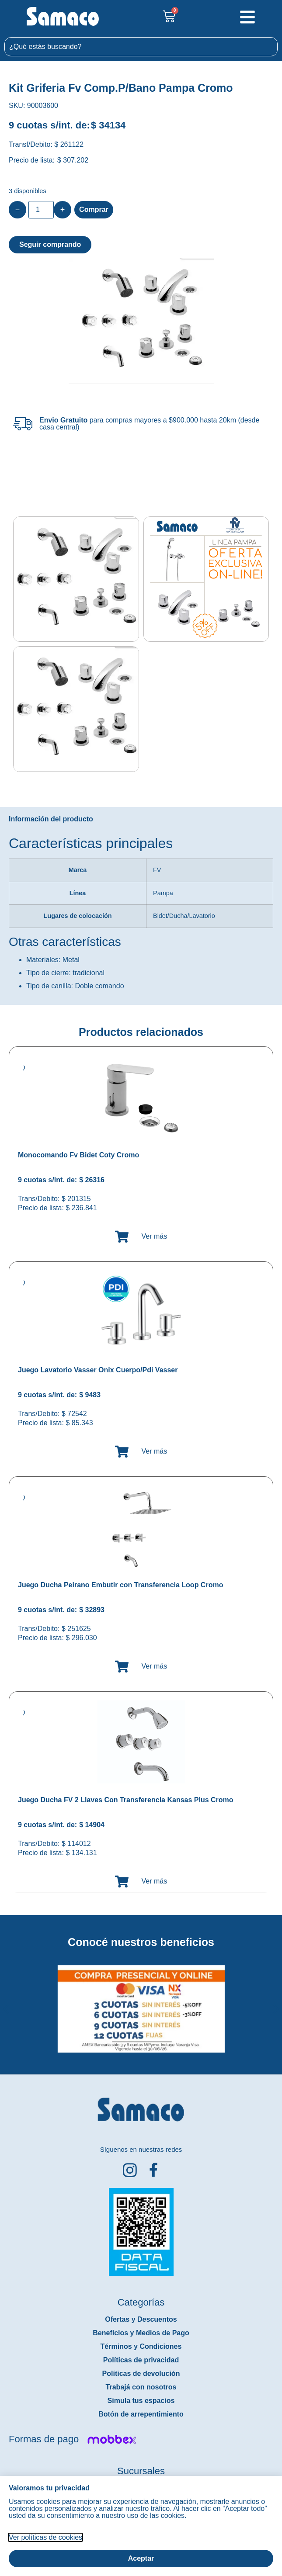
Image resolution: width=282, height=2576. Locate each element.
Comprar (93, 209)
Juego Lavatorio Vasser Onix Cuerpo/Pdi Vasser (98, 1370)
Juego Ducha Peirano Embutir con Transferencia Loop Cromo (120, 1585)
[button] (6, 2002)
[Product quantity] (41, 209)
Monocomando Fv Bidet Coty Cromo (78, 1155)
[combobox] (141, 46)
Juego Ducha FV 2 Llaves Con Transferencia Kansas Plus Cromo (125, 1800)
